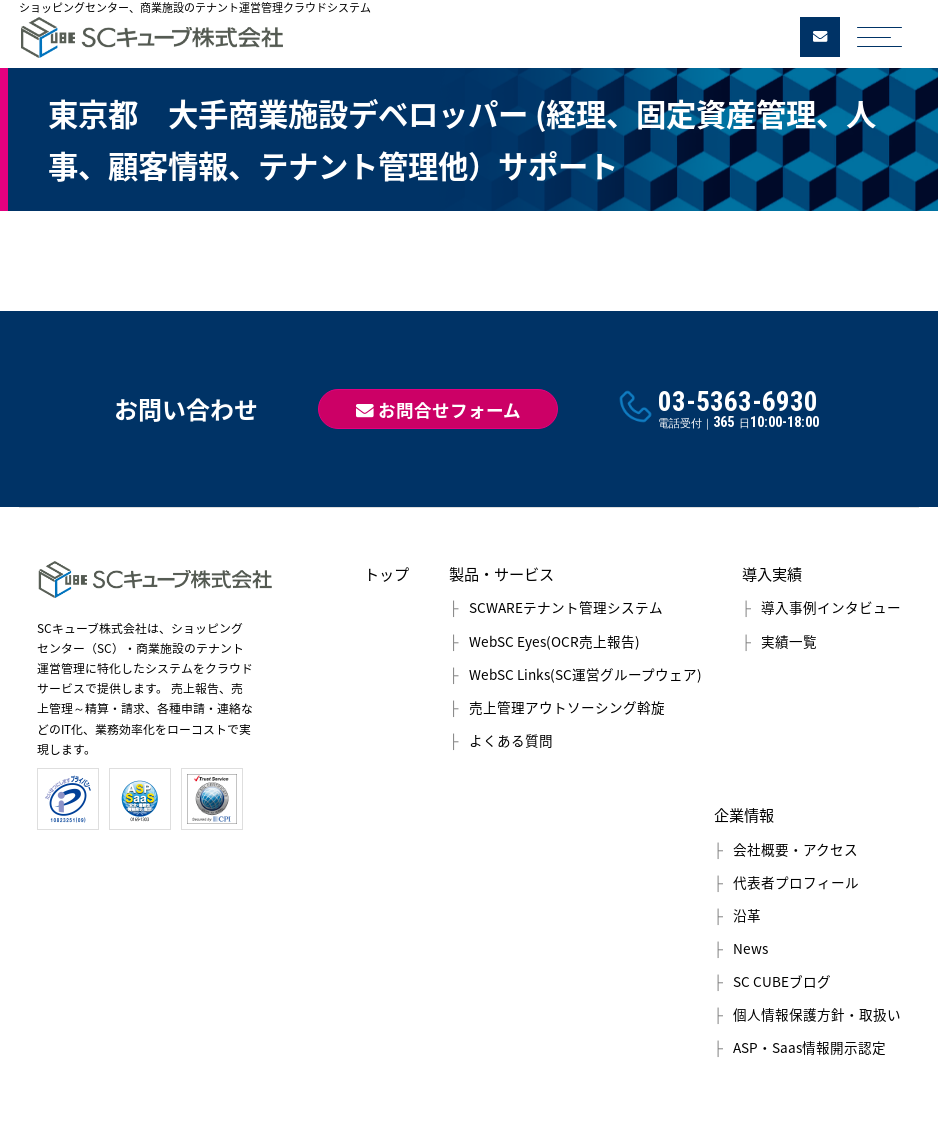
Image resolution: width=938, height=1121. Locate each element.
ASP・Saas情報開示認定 (809, 1047)
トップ (386, 573)
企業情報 (744, 814)
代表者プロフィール (796, 882)
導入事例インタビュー (831, 607)
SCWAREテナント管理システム (566, 607)
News (750, 948)
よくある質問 (511, 740)
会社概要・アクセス (795, 849)
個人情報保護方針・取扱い (817, 1014)
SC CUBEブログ (782, 981)
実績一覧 (789, 641)
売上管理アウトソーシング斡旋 (567, 707)
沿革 (747, 915)
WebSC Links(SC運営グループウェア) (585, 674)
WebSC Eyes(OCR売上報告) (554, 641)
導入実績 (772, 573)
